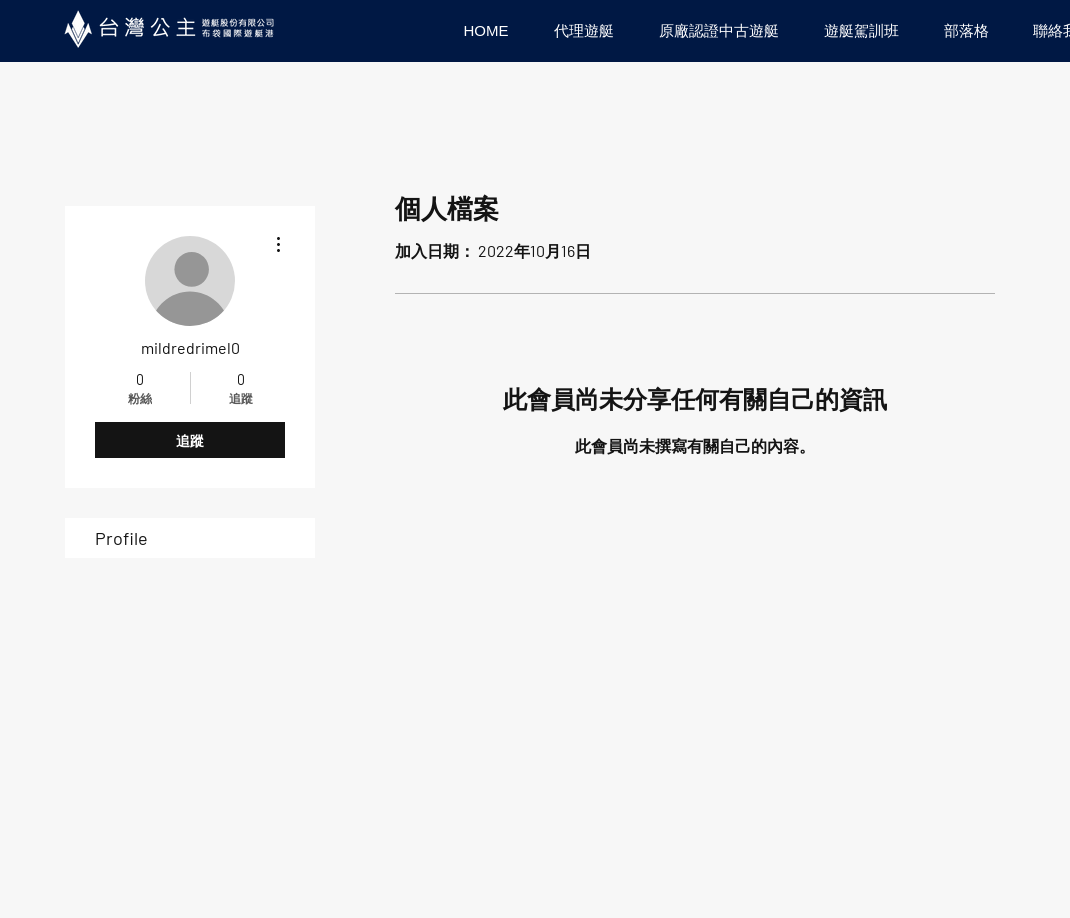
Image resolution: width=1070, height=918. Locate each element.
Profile (121, 538)
